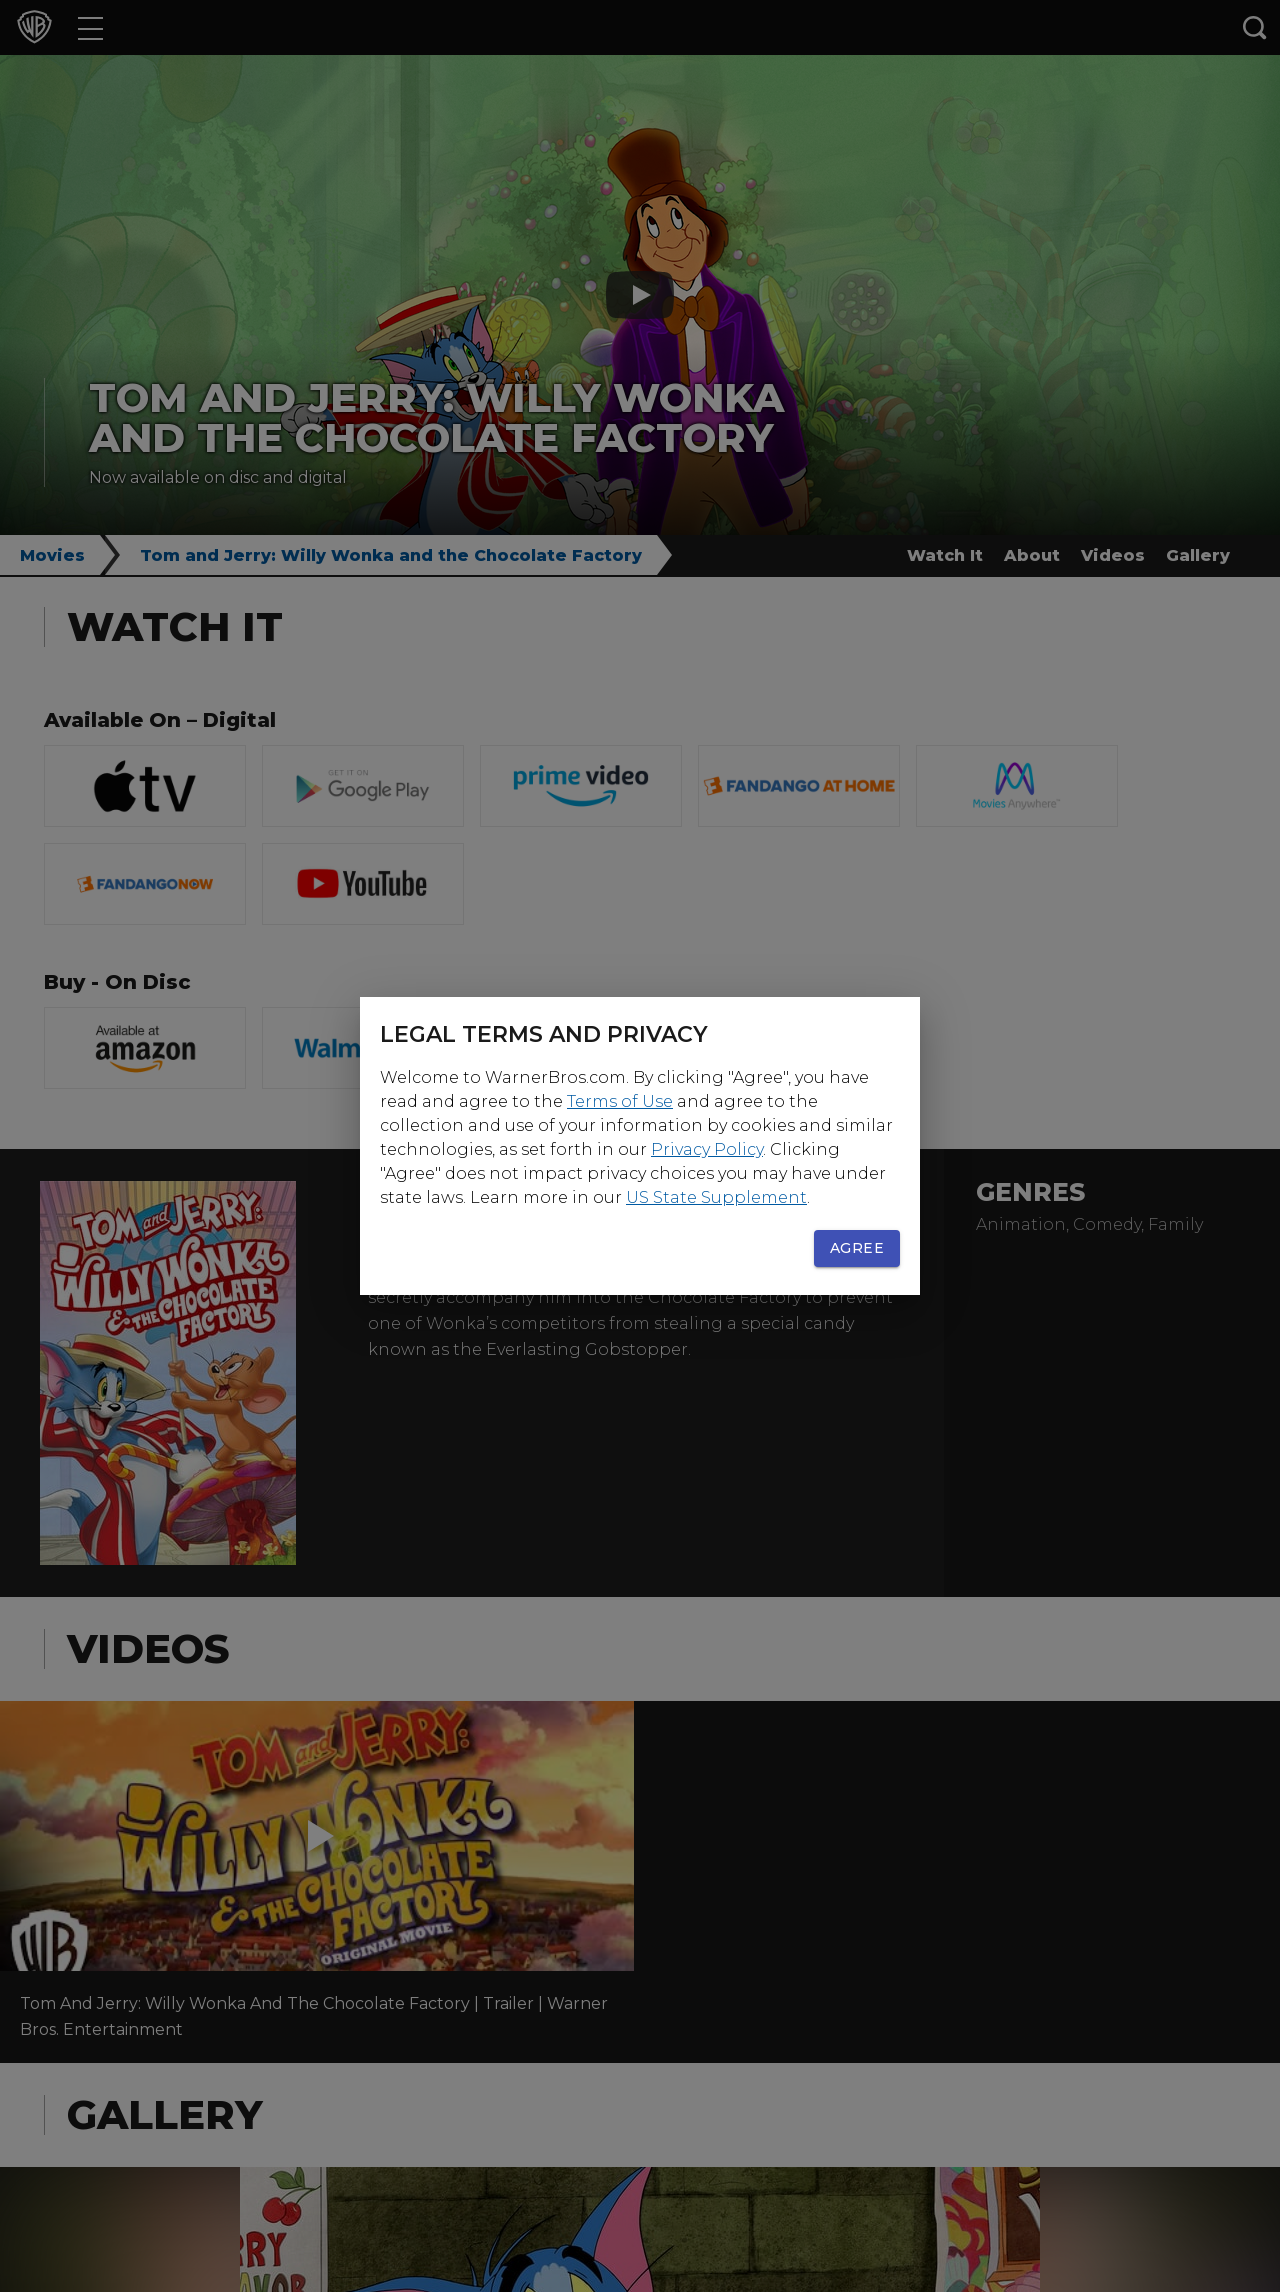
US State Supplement (716, 1197)
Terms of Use (620, 1101)
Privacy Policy (707, 1149)
